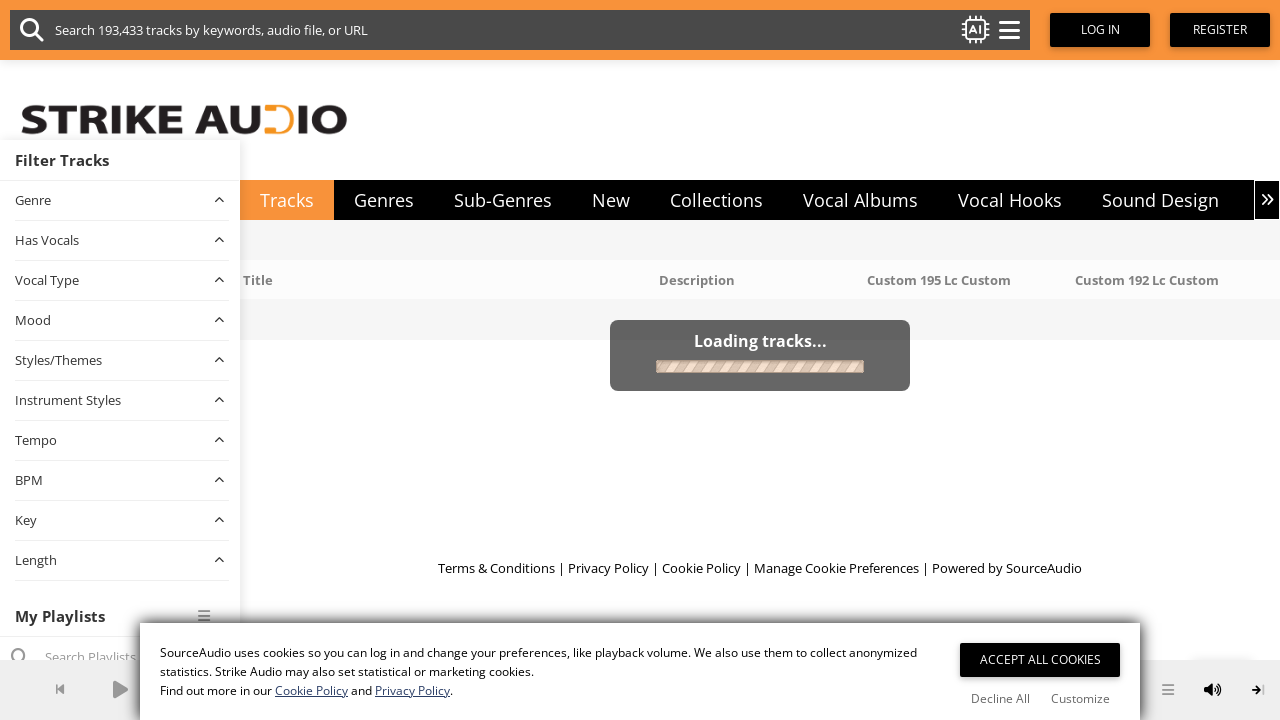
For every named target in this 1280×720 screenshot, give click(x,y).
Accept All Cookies (1040, 659)
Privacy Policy (608, 568)
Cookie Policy (701, 568)
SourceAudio (1044, 568)
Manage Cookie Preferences (836, 568)
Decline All (1000, 698)
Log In (1100, 29)
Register (1220, 29)
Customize (1080, 698)
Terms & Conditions (496, 568)
